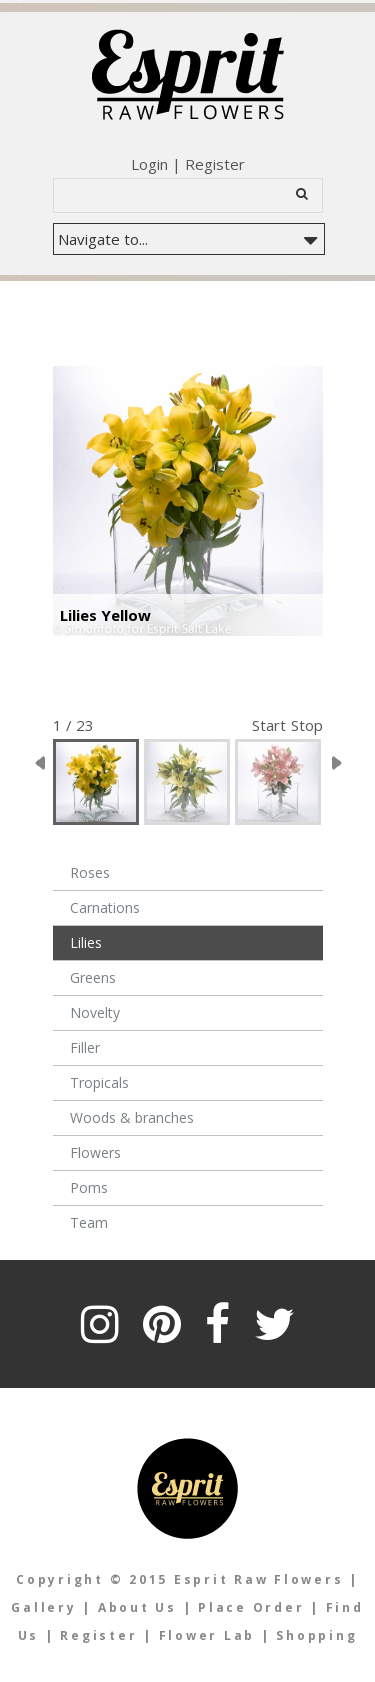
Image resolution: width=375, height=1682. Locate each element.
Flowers (95, 1152)
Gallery (43, 1607)
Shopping (316, 1635)
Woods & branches (132, 1117)
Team (89, 1222)
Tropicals (99, 1082)
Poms (89, 1187)
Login (149, 164)
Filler (85, 1047)
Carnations (105, 907)
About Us (137, 1607)
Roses (90, 872)
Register (215, 164)
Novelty (95, 1012)
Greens (93, 977)
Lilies (86, 942)
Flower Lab (210, 1635)
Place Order (251, 1607)
